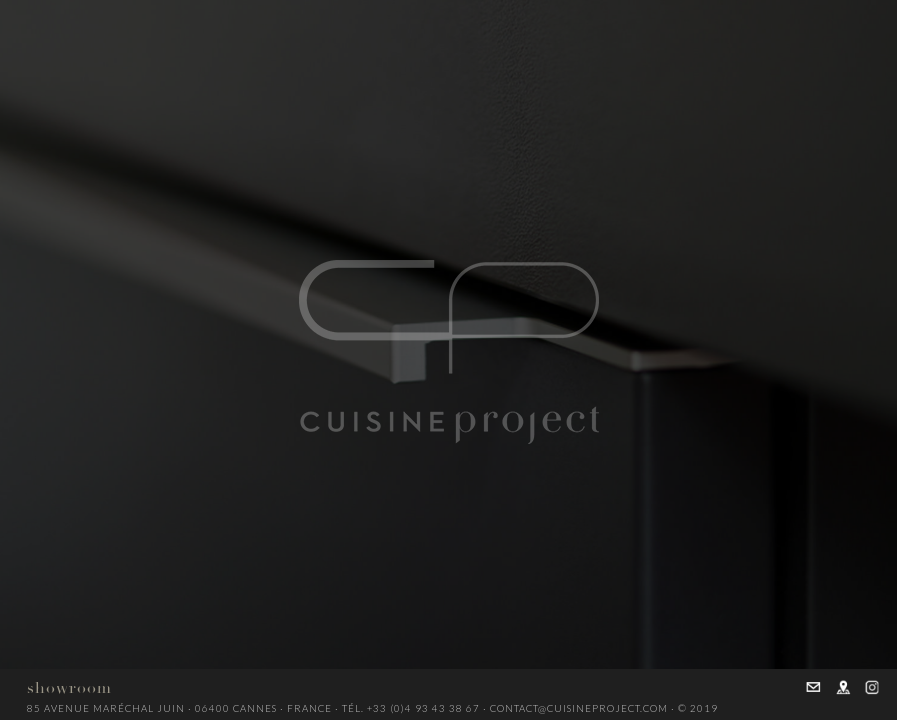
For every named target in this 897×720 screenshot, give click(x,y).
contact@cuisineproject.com (579, 708)
